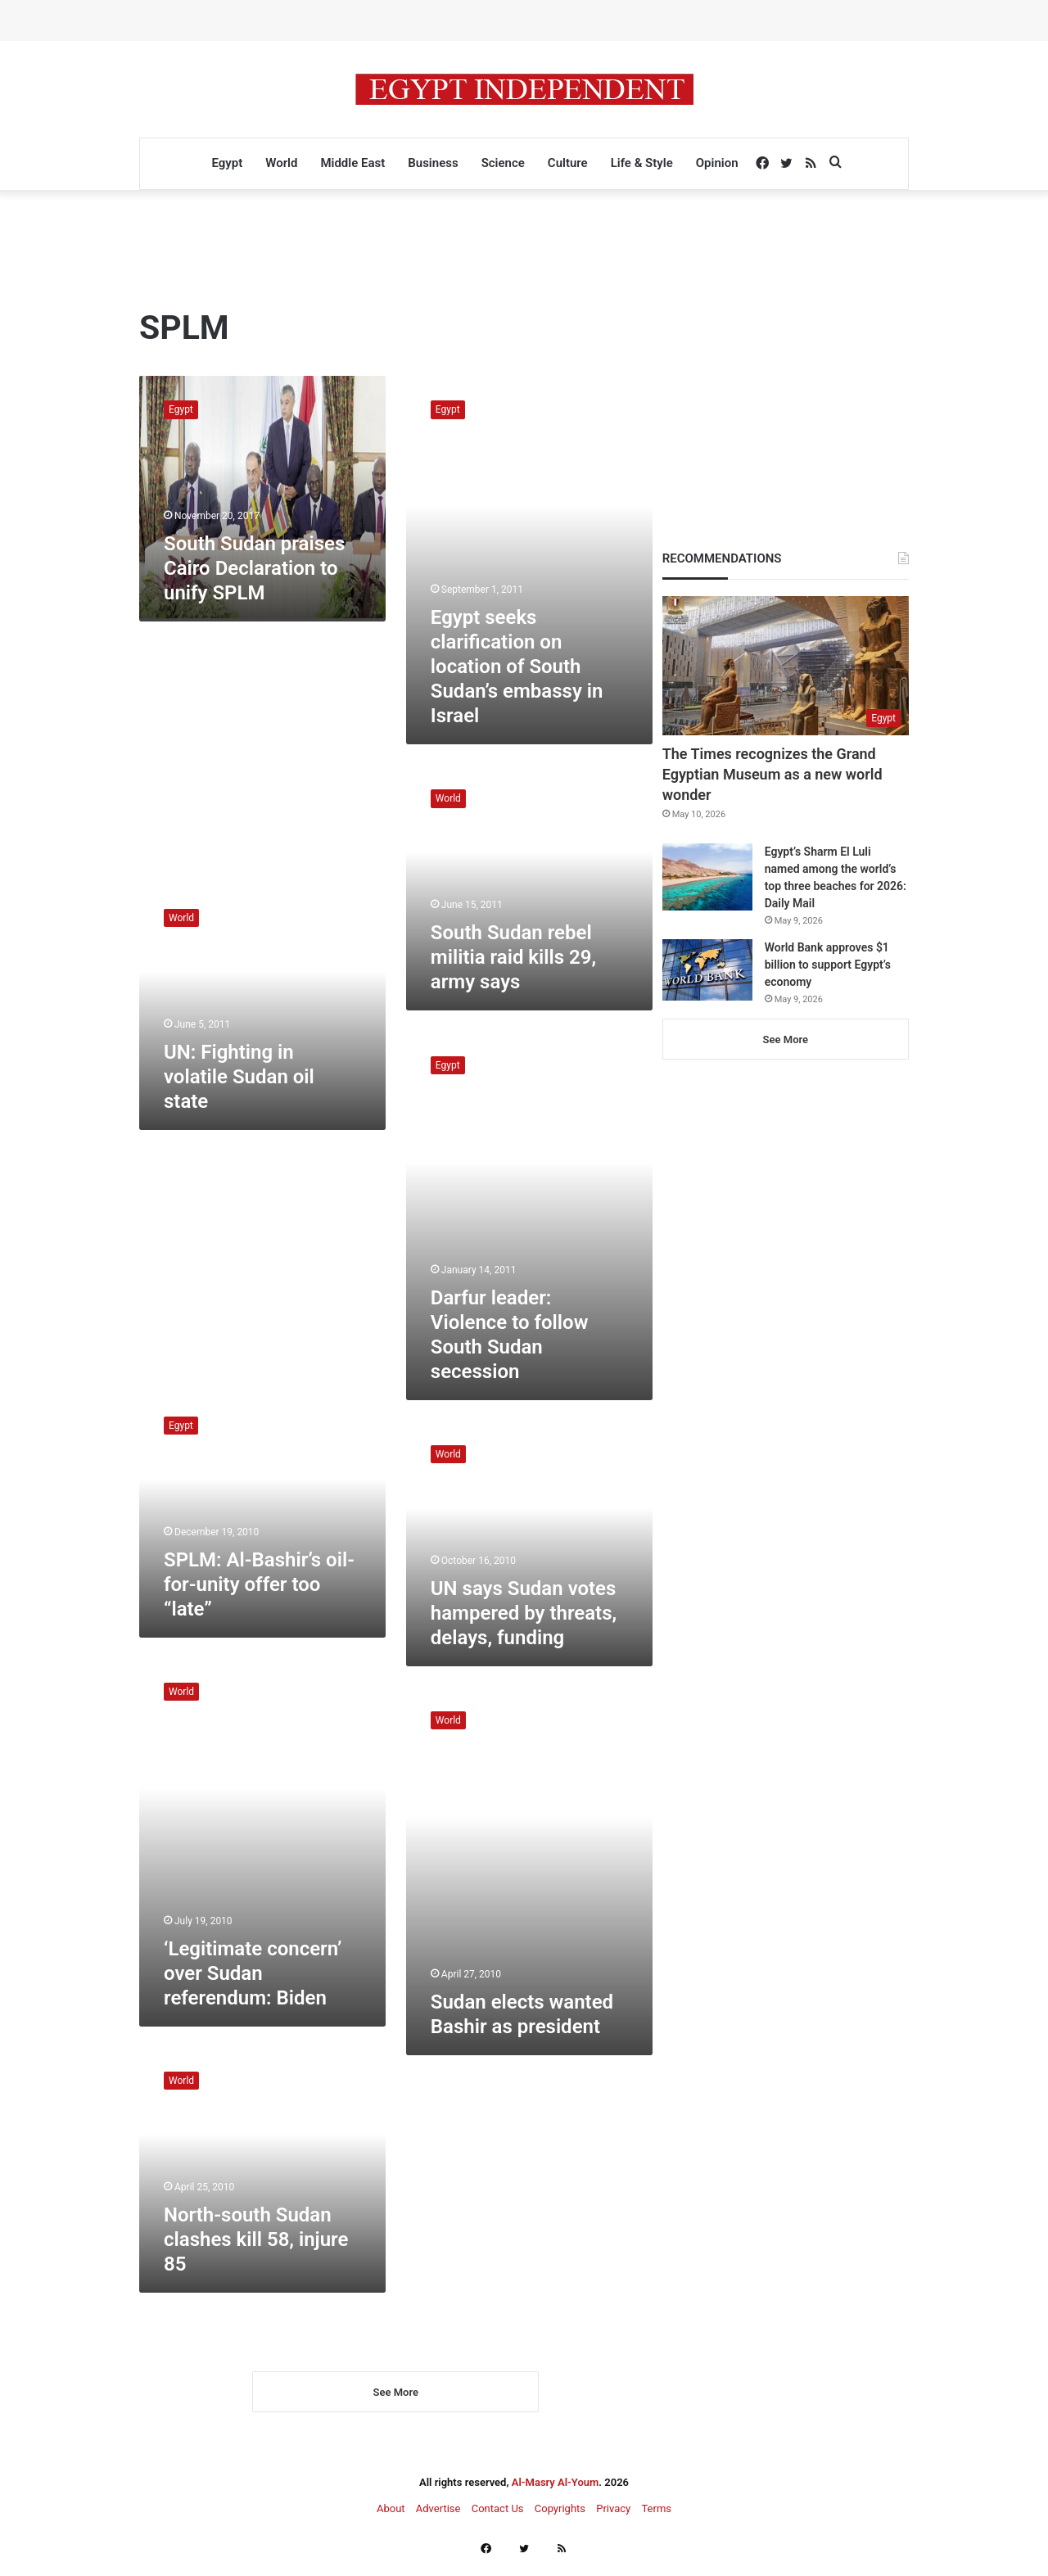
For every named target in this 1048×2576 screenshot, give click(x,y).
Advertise (438, 2520)
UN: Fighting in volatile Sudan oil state (239, 1077)
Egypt (226, 163)
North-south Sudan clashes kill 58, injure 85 (256, 2239)
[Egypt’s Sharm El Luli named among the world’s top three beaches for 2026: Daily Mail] (707, 877)
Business (433, 163)
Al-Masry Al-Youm (555, 2494)
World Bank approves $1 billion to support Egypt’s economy (828, 964)
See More (395, 2403)
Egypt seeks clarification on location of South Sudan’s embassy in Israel (517, 666)
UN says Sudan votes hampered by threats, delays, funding (524, 1613)
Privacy (613, 2520)
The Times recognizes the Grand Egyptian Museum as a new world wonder (772, 774)
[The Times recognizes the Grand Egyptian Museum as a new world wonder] (785, 665)
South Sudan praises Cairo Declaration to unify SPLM (254, 568)
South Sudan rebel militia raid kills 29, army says (513, 957)
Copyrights (560, 2520)
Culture (568, 163)
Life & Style (642, 163)
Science (503, 163)
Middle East (352, 163)
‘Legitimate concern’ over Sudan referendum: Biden (252, 1973)
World (281, 163)
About (391, 2520)
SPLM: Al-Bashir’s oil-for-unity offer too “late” (259, 1584)
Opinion (717, 163)
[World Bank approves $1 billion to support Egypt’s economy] (707, 970)
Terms (656, 2520)
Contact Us (498, 2520)
